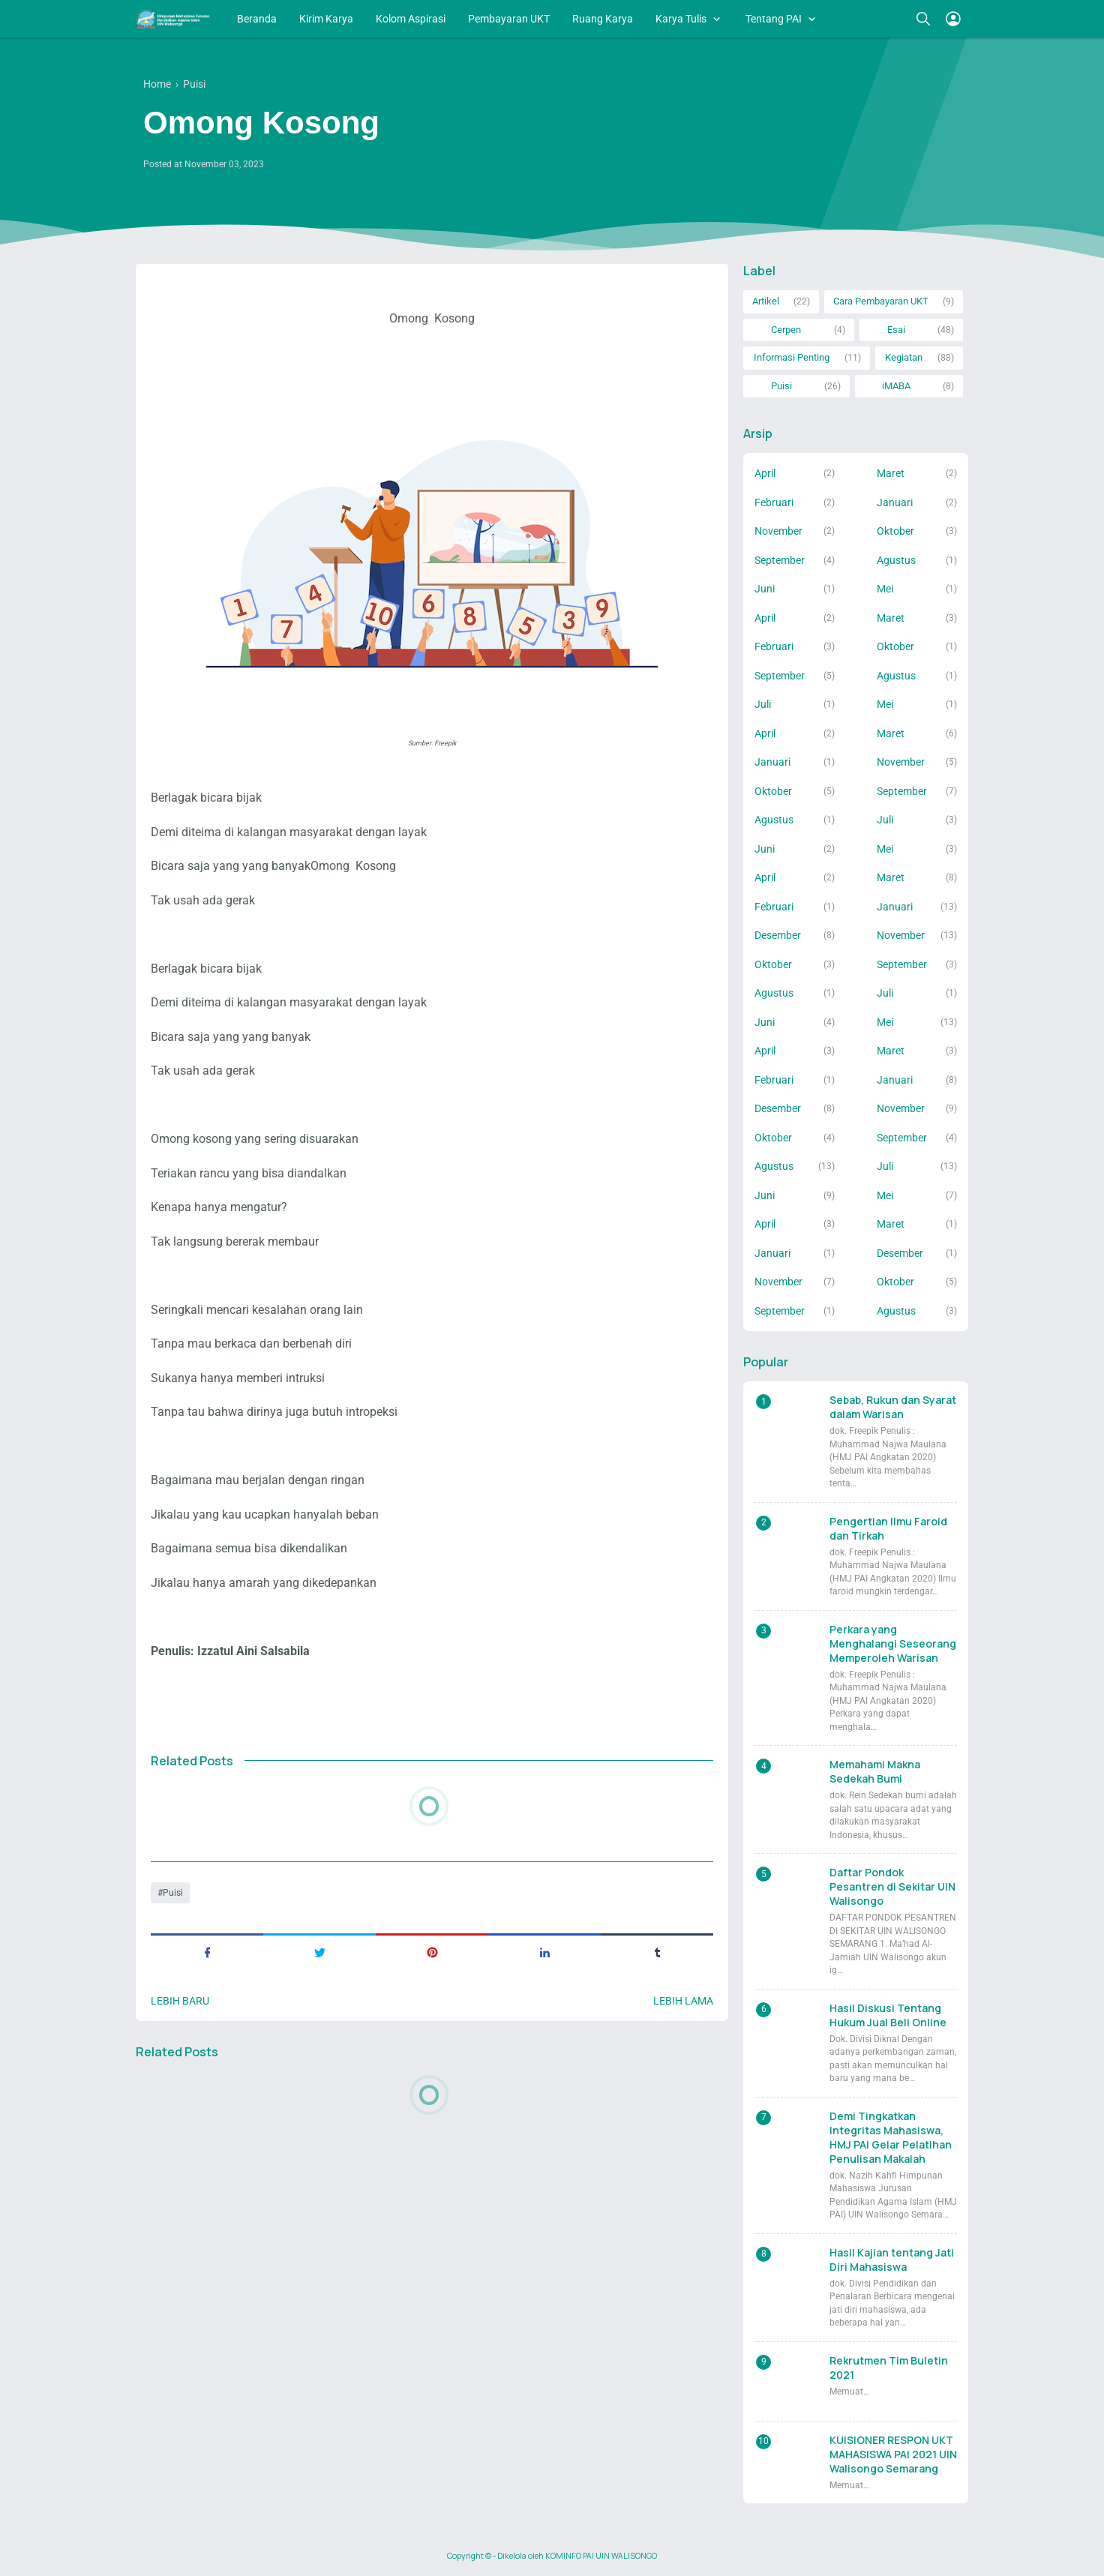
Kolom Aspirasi (411, 19)
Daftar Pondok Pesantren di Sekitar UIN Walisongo (893, 1886)
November (778, 531)
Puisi (173, 1893)
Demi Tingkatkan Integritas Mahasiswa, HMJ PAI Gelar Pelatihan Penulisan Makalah (891, 2137)
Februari (774, 502)
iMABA (896, 385)
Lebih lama (683, 2001)
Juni (764, 589)
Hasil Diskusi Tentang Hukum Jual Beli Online (888, 2015)
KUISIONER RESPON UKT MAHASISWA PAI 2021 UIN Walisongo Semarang (893, 2454)
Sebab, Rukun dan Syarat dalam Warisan (893, 1407)
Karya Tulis (681, 19)
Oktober (895, 531)
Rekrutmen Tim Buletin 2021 (889, 2367)
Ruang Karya (602, 19)
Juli (762, 704)
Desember (777, 935)
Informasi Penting (792, 357)
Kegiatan (903, 357)
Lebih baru (180, 2001)
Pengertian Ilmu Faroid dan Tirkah (888, 1528)
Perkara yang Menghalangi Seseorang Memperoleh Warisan (893, 1643)
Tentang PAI (774, 19)
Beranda (257, 19)
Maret (890, 473)
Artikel (765, 301)
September (779, 560)
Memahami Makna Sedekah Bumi (875, 1771)
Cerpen (786, 329)
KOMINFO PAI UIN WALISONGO (601, 2556)
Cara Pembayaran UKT (880, 301)
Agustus (896, 560)
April (765, 473)
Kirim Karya (326, 19)
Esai (896, 329)
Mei (885, 589)
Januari (895, 502)
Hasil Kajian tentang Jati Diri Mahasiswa (892, 2259)
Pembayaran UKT (509, 19)
